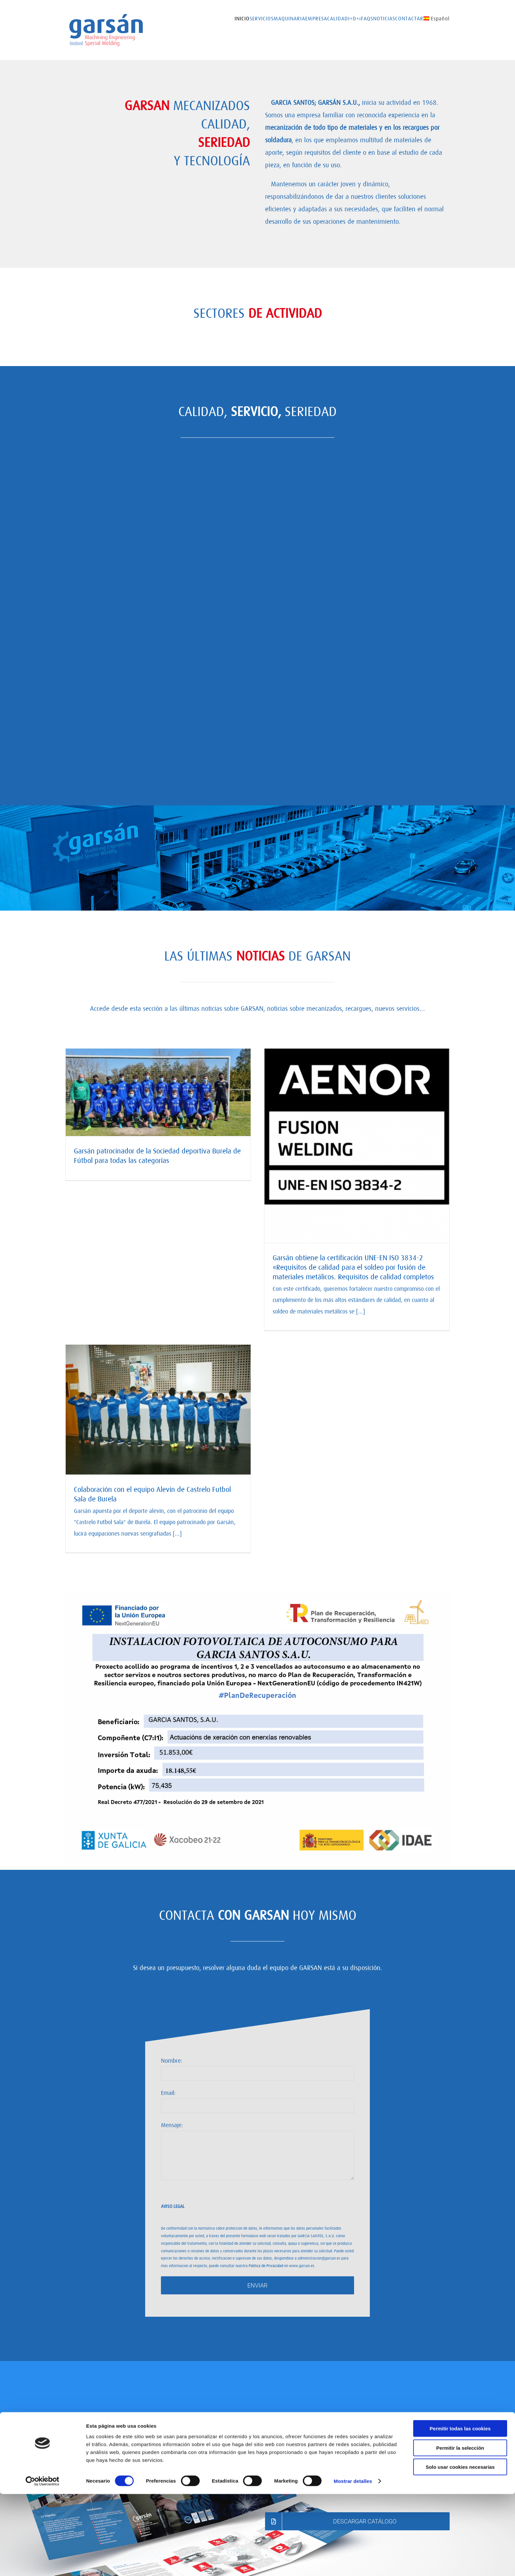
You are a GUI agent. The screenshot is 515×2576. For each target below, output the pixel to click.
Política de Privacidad (266, 2265)
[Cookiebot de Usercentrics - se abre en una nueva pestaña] (42, 2563)
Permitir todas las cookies (460, 2510)
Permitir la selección (460, 2530)
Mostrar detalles (353, 2563)
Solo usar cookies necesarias (460, 2549)
